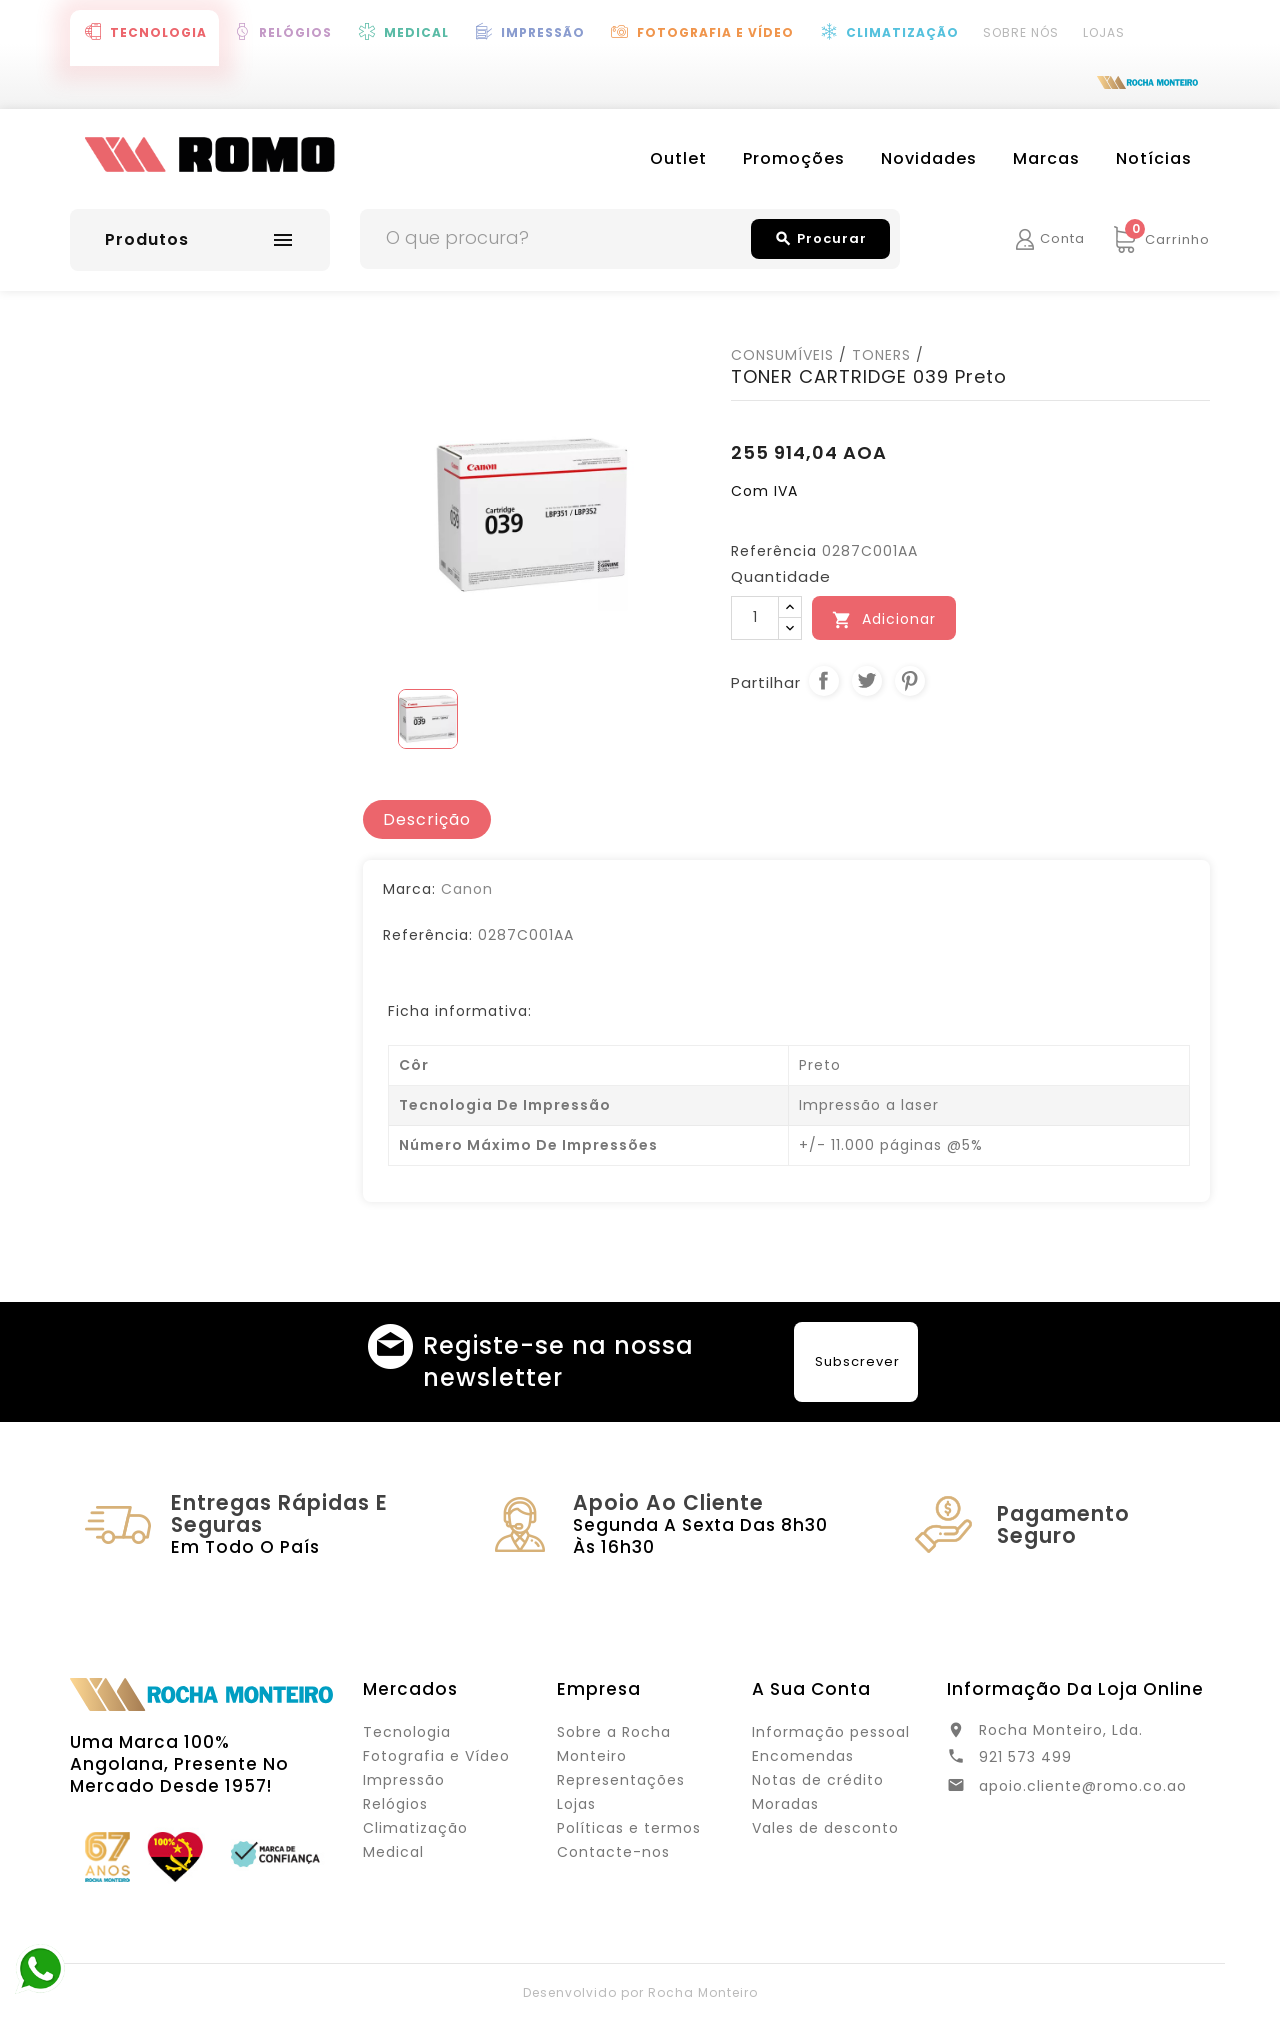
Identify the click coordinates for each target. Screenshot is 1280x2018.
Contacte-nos (613, 1852)
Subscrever (857, 1361)
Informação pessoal (831, 1732)
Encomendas (803, 1756)
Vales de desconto (825, 1828)
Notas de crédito (818, 1780)
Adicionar (884, 619)
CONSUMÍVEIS (782, 355)
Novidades (929, 158)
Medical (416, 32)
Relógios (295, 32)
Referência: (428, 935)
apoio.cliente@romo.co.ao (1083, 1786)
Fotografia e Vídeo (715, 32)
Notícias (1154, 158)
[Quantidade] (755, 618)
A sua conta (811, 1689)
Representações (621, 1780)
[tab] (427, 820)
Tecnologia (158, 32)
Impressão (543, 32)
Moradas (785, 1804)
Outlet (678, 158)
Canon (467, 889)
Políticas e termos (629, 1828)
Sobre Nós (1021, 32)
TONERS (881, 355)
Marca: (409, 889)
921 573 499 (1025, 1757)
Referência (774, 551)
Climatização (902, 32)
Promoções (794, 158)
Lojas (1104, 32)
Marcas (1046, 158)
